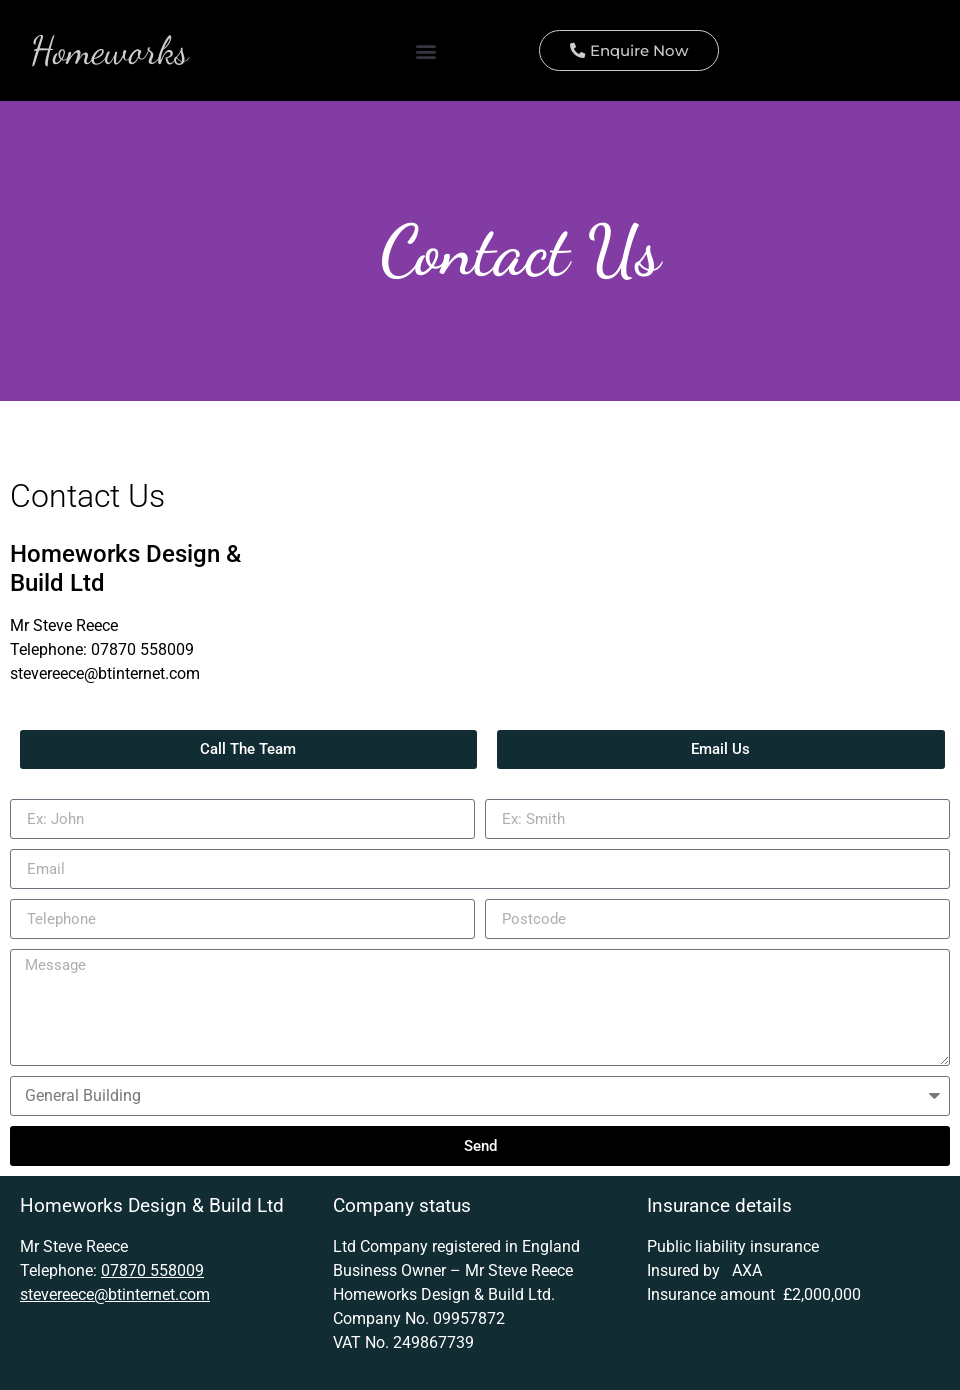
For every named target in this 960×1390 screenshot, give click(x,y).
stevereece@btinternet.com (105, 674)
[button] (426, 51)
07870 (113, 650)
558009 (165, 650)
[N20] (610, 606)
